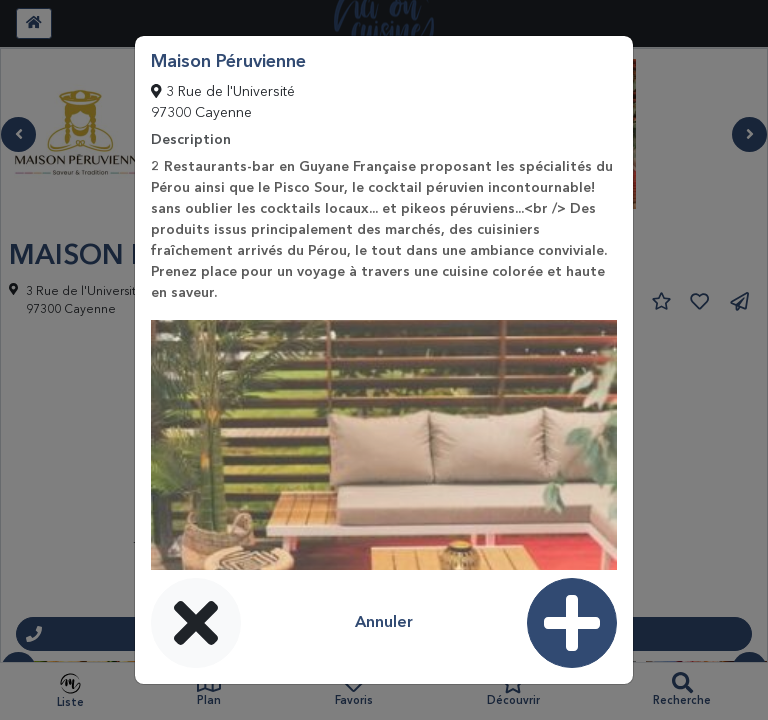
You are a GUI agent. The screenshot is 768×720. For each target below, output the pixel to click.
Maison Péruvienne (228, 62)
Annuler (384, 623)
